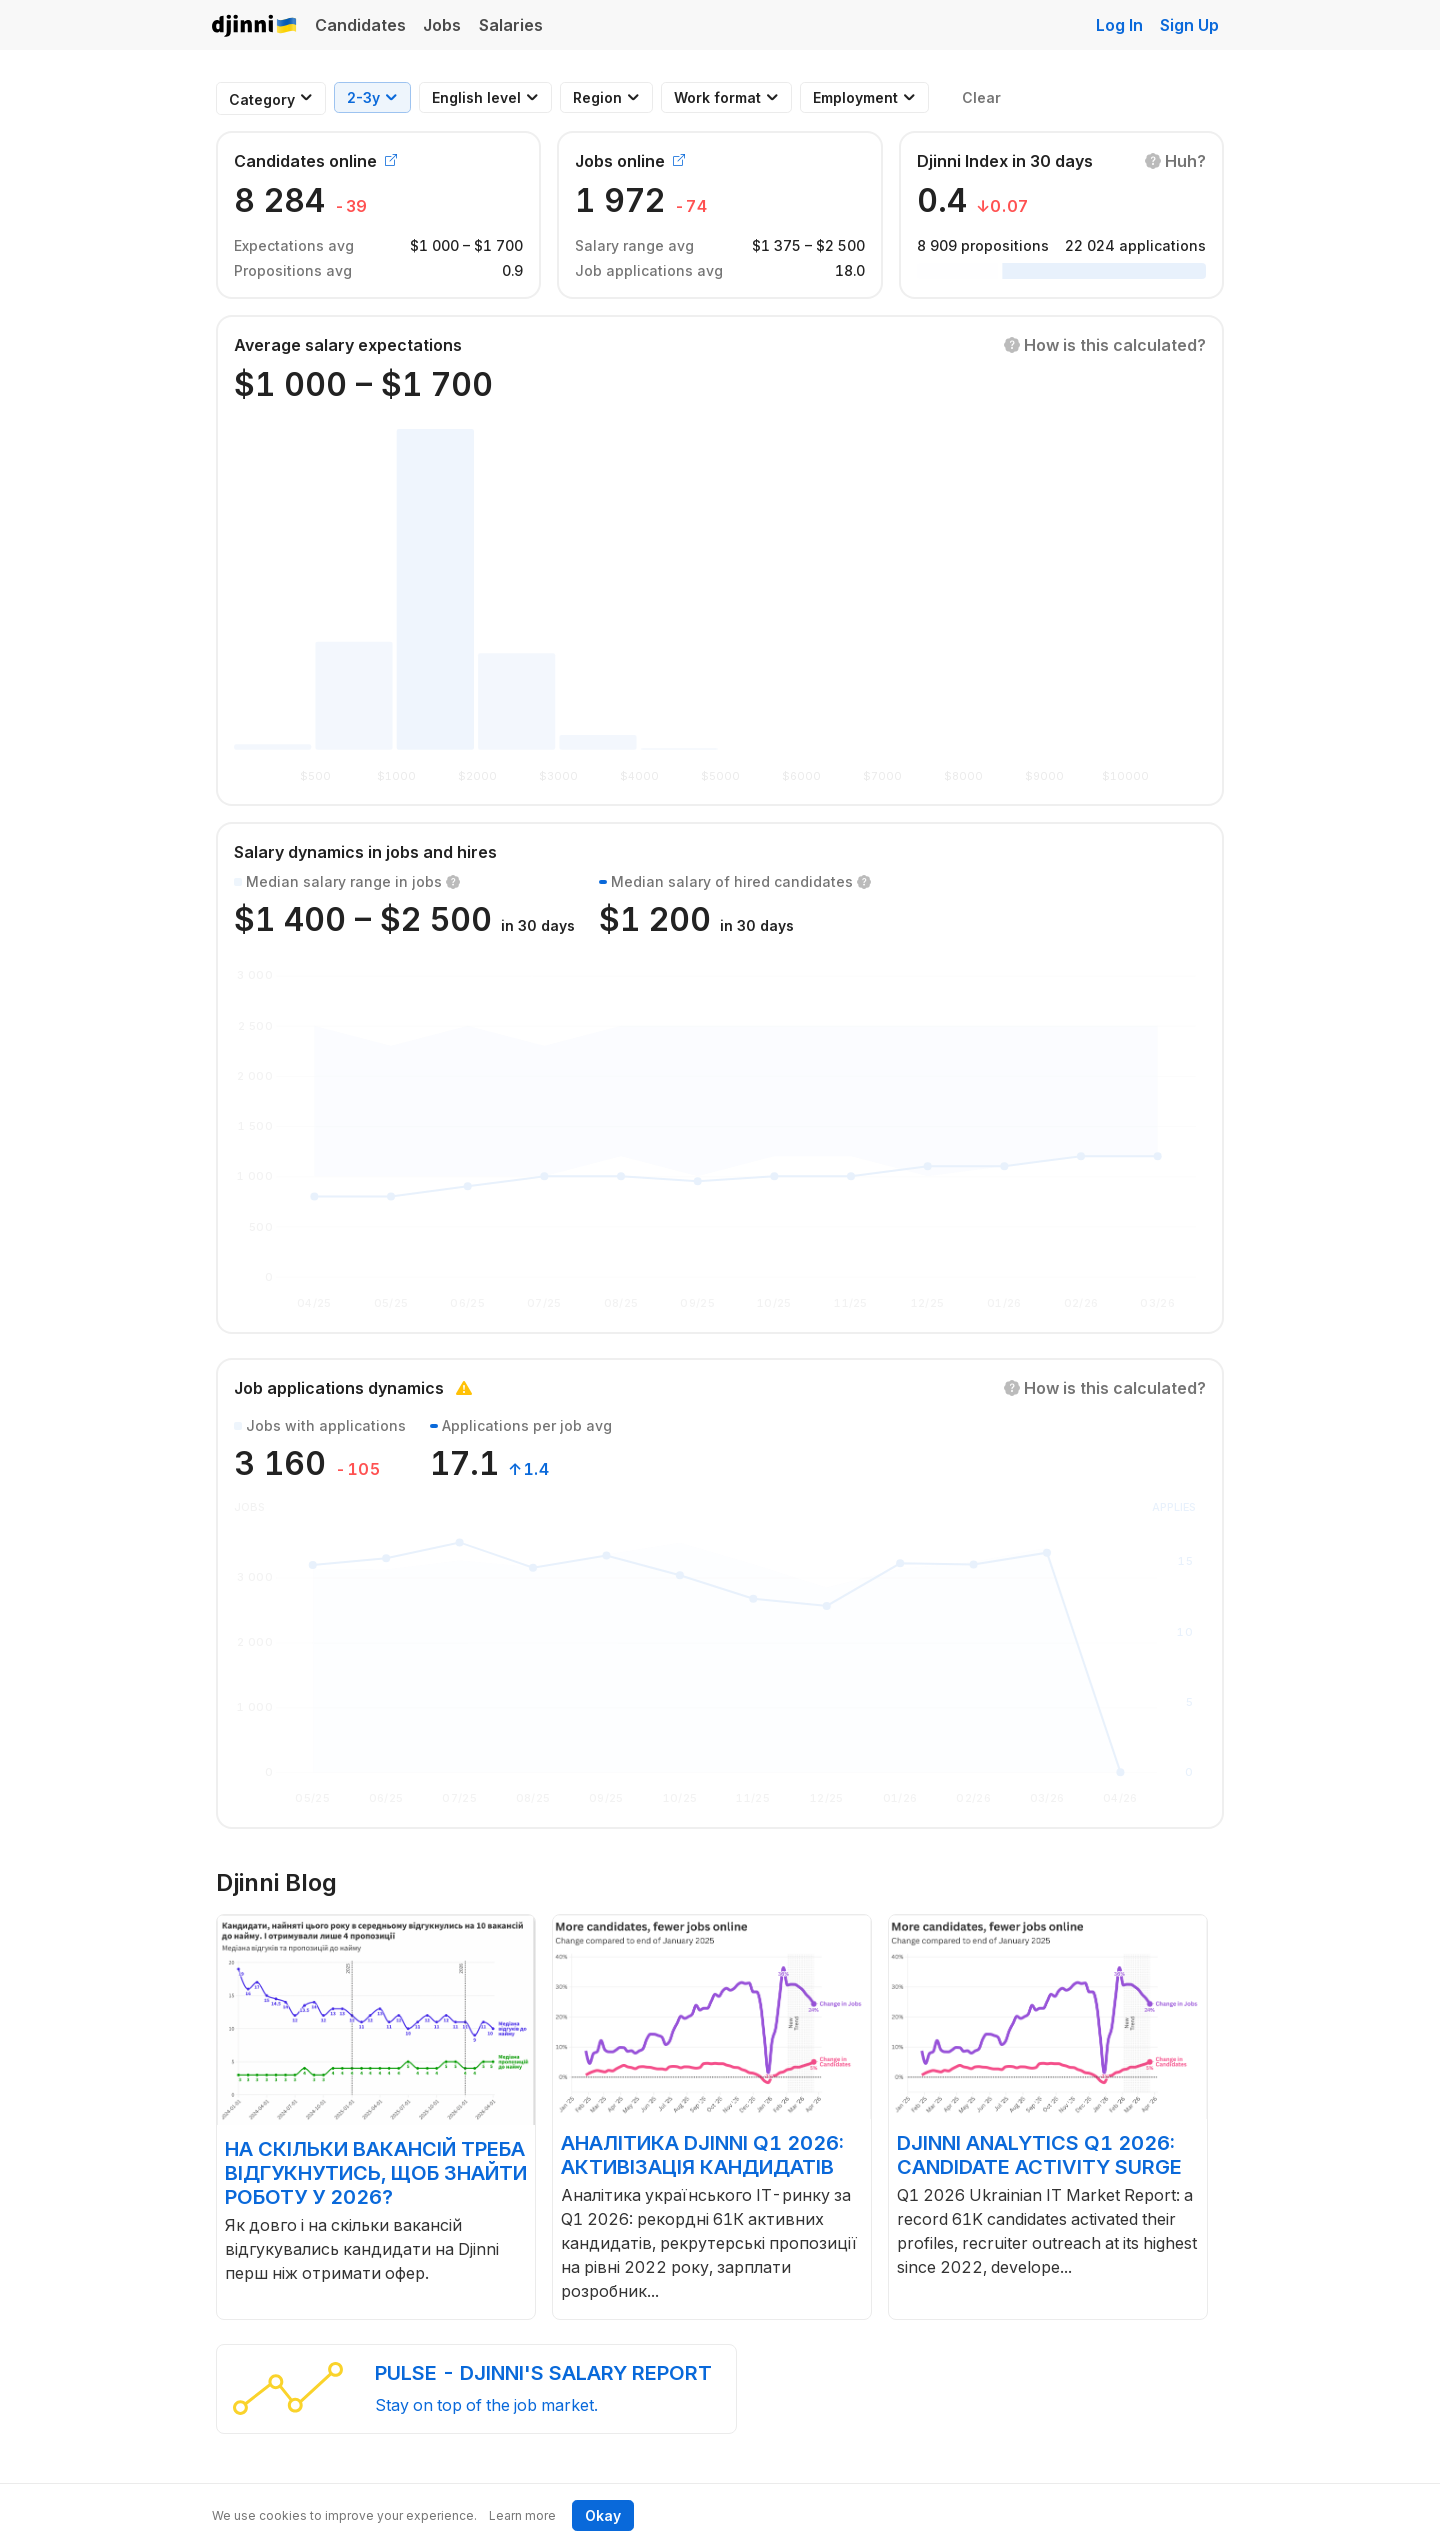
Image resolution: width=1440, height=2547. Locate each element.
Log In (1119, 25)
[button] (1175, 161)
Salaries (511, 25)
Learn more (522, 2515)
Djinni (255, 26)
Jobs (442, 25)
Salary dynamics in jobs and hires (365, 852)
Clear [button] (981, 97)
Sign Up (1189, 25)
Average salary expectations (348, 345)
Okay (603, 2515)
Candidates (360, 25)
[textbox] (262, 99)
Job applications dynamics (339, 1388)
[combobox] (262, 99)
